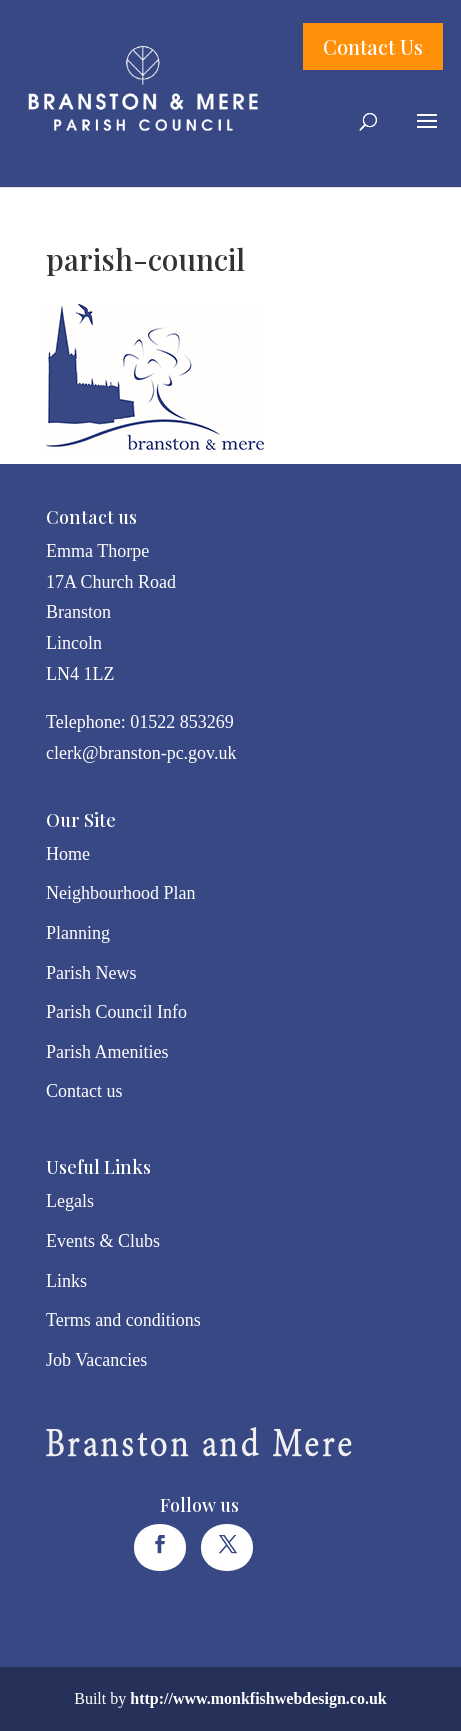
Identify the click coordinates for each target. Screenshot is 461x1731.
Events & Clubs (103, 1241)
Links (66, 1281)
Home (68, 854)
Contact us (84, 1091)
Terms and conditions (123, 1320)
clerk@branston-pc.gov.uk (141, 753)
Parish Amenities (107, 1052)
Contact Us (373, 46)
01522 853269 (182, 722)
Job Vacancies (96, 1360)
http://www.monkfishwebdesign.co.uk (258, 1698)
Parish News (91, 973)
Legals (70, 1201)
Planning (78, 933)
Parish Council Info (116, 1012)
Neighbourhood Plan (120, 893)
